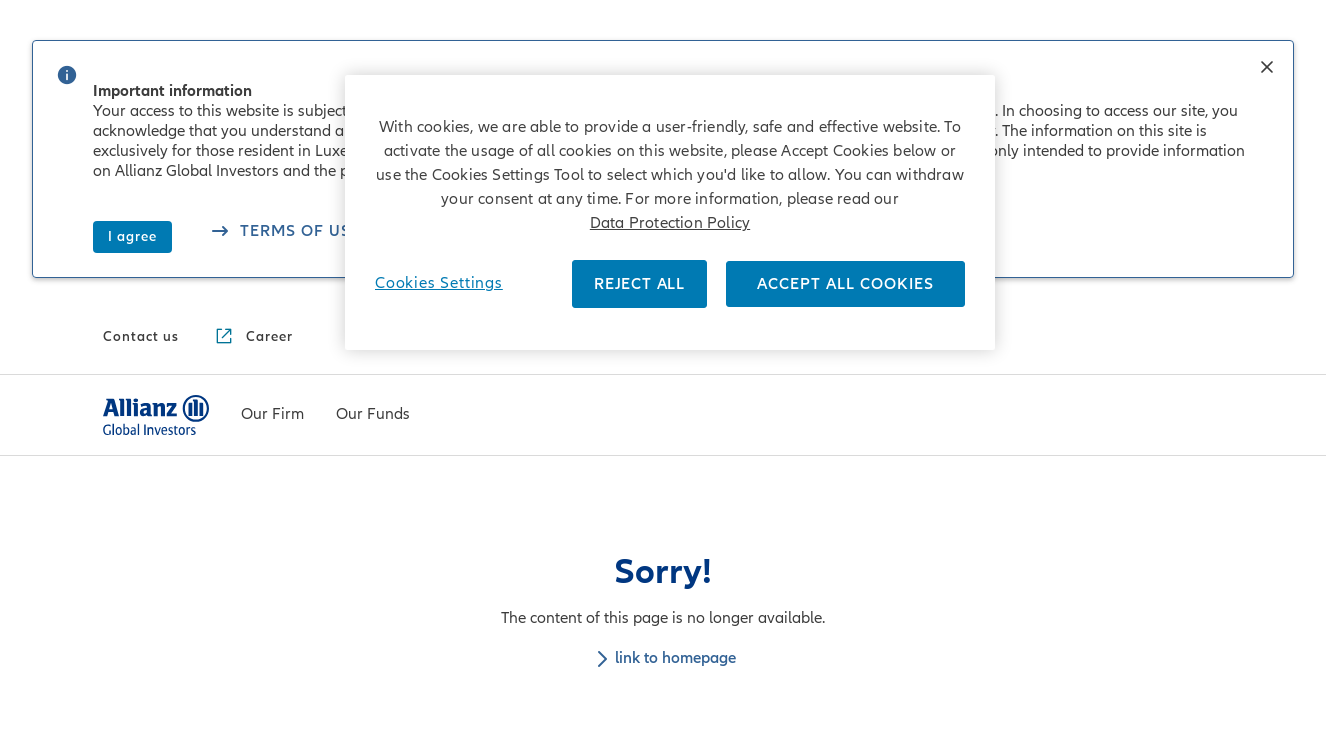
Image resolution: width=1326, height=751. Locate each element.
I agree (132, 236)
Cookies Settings (439, 283)
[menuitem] (272, 415)
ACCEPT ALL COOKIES (845, 284)
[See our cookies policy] (284, 233)
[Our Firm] (272, 416)
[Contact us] (141, 337)
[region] (670, 212)
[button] (1267, 69)
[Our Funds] (373, 416)
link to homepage (662, 658)
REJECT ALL (639, 284)
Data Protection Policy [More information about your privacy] (670, 223)
